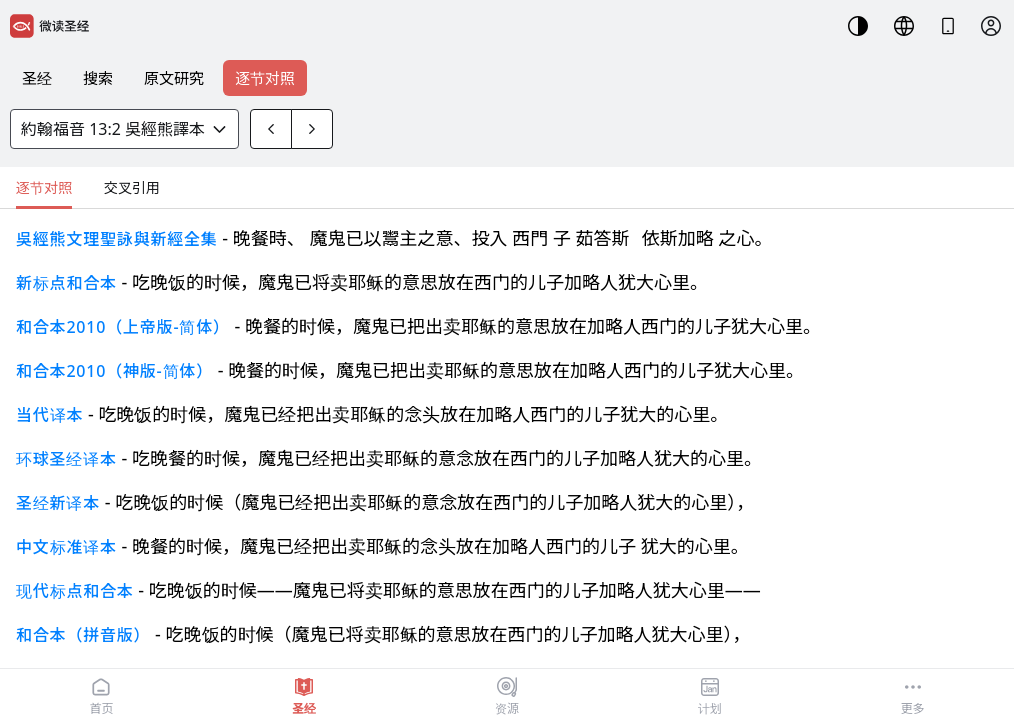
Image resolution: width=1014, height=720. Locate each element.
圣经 (37, 78)
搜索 (98, 78)
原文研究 (174, 78)
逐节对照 (265, 78)
